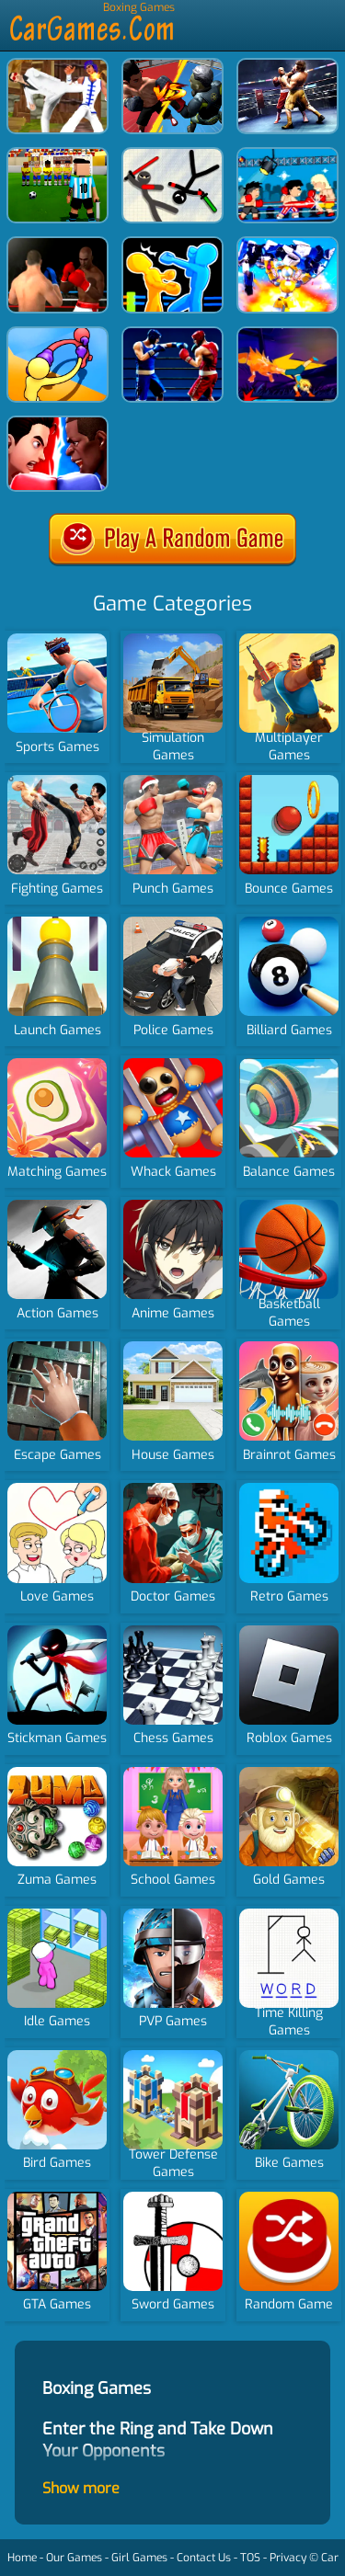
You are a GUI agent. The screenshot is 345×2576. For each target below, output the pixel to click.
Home (22, 2557)
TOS (250, 2557)
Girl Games (139, 2557)
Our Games (74, 2557)
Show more (81, 2488)
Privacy (288, 2557)
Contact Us (204, 2557)
